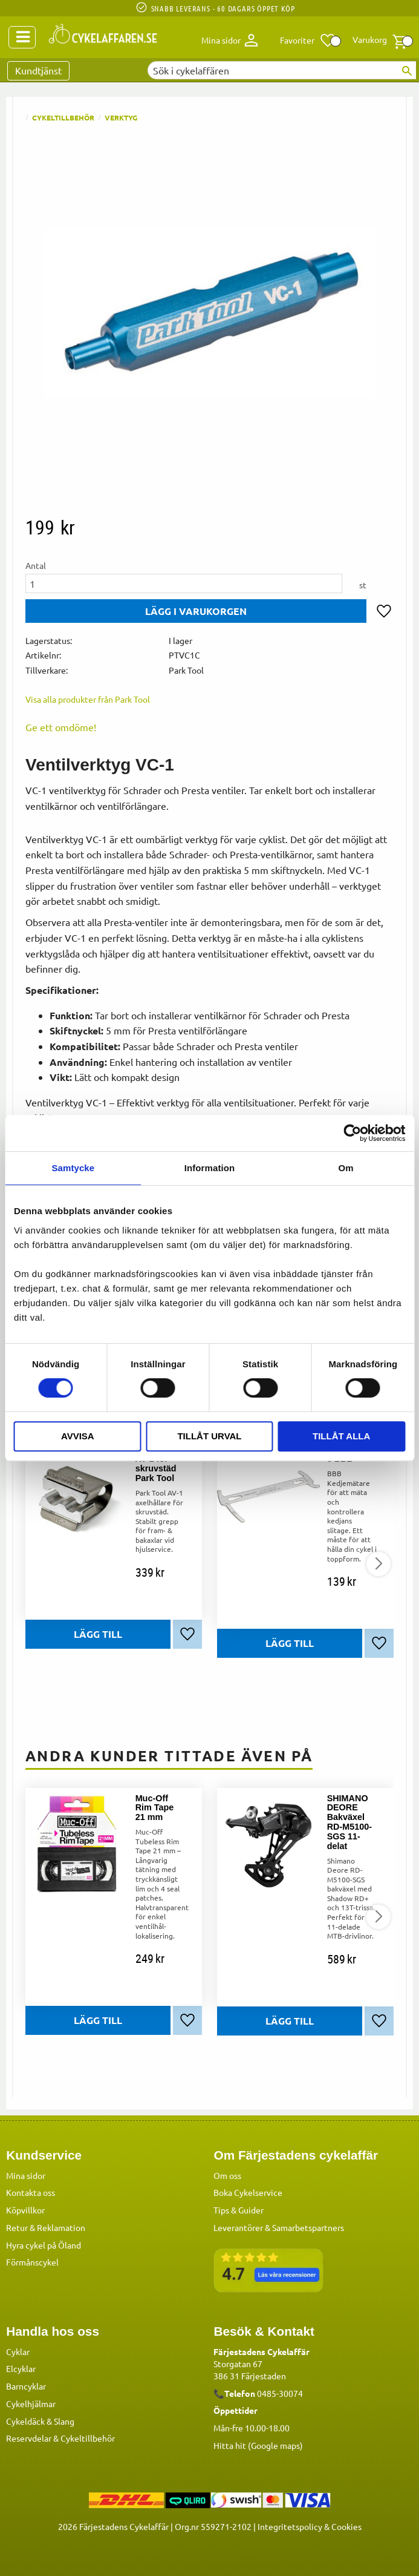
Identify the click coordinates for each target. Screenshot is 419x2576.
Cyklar (18, 2351)
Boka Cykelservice (247, 2192)
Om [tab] (346, 1168)
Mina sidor (25, 2175)
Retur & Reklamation (45, 2227)
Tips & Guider (238, 2209)
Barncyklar (26, 2385)
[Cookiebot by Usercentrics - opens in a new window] (352, 1133)
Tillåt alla (341, 1436)
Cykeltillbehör (87, 2438)
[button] (308, 40)
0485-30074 (280, 2393)
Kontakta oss (30, 2192)
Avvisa (77, 1436)
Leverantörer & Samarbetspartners (278, 2227)
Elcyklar (21, 2368)
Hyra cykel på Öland (43, 2244)
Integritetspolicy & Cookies (310, 2526)
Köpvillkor (25, 2209)
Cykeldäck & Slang (40, 2421)
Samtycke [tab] (72, 1168)
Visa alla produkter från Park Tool (87, 699)
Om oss (227, 2175)
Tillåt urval (209, 1436)
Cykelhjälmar (31, 2403)
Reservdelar (28, 2438)
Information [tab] (209, 1168)
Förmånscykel (32, 2261)
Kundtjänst (38, 70)
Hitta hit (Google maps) (258, 2445)
